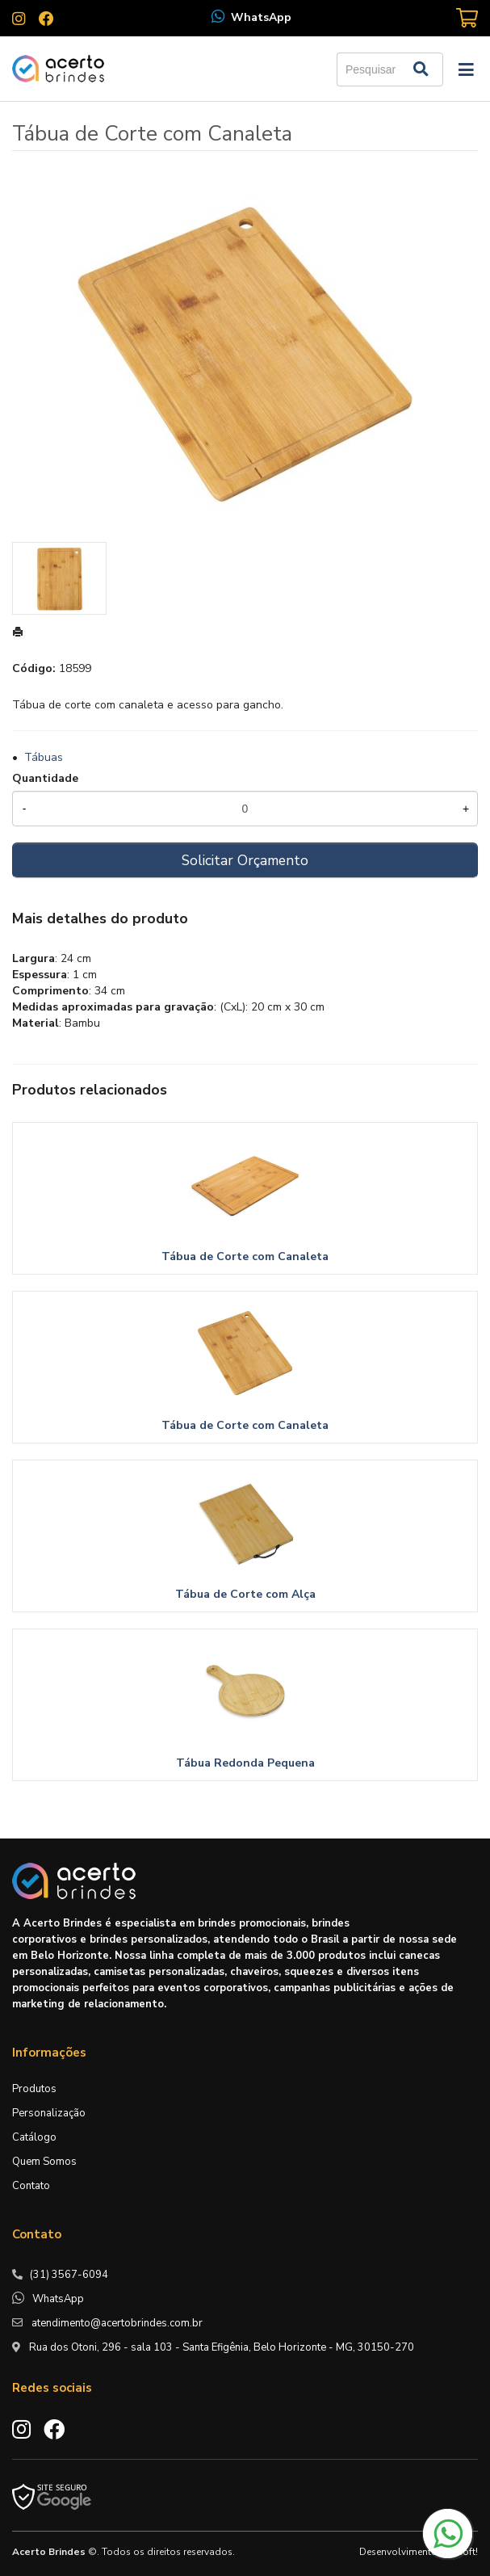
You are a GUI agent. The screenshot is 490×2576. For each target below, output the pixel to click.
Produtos (34, 2089)
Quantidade (45, 778)
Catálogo (34, 2137)
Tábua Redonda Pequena (245, 1763)
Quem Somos (44, 2161)
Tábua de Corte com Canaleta (245, 1256)
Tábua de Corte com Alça (245, 1594)
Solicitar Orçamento (245, 860)
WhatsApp (261, 17)
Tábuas (43, 757)
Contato (31, 2186)
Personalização (49, 2113)
